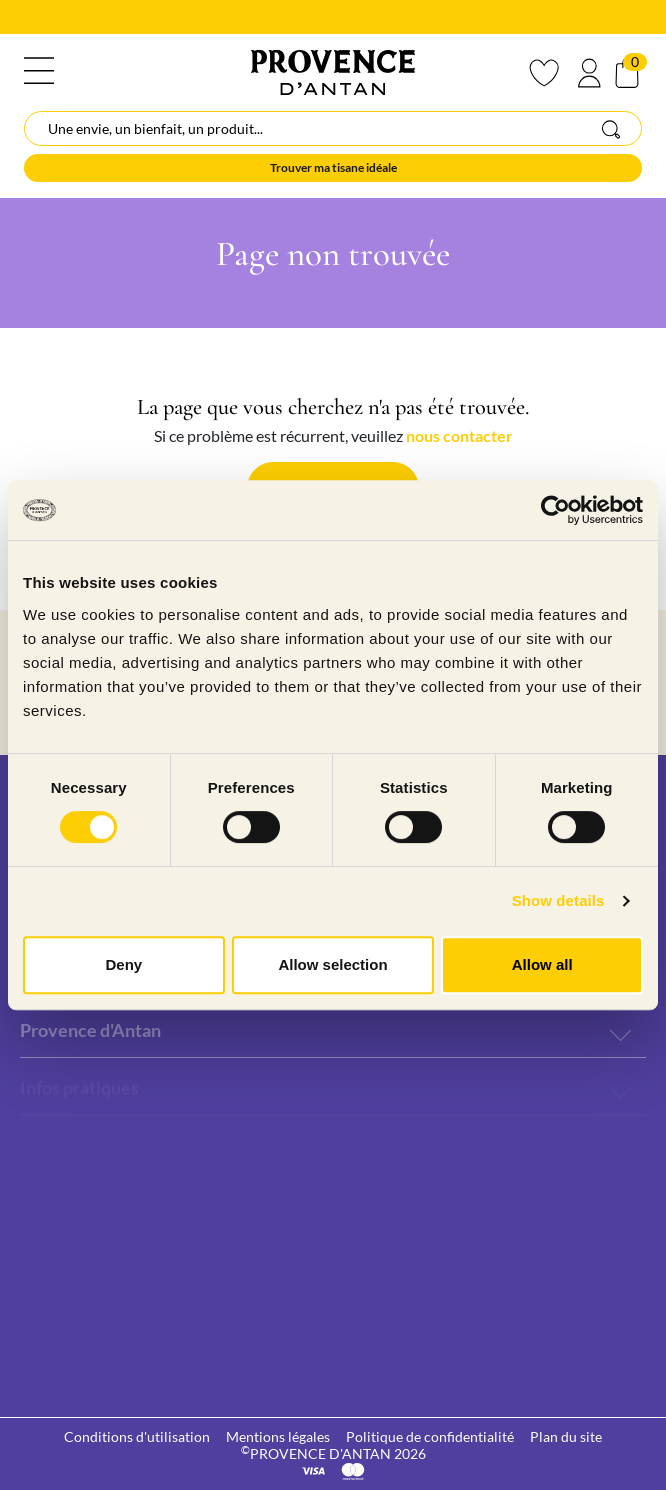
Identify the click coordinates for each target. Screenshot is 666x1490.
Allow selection (332, 964)
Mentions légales (278, 1436)
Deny (123, 964)
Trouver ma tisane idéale (333, 167)
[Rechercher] (333, 128)
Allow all (542, 964)
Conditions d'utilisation (137, 1436)
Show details (558, 900)
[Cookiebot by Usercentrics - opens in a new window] (555, 510)
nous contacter (459, 435)
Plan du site (566, 1436)
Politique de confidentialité (430, 1436)
